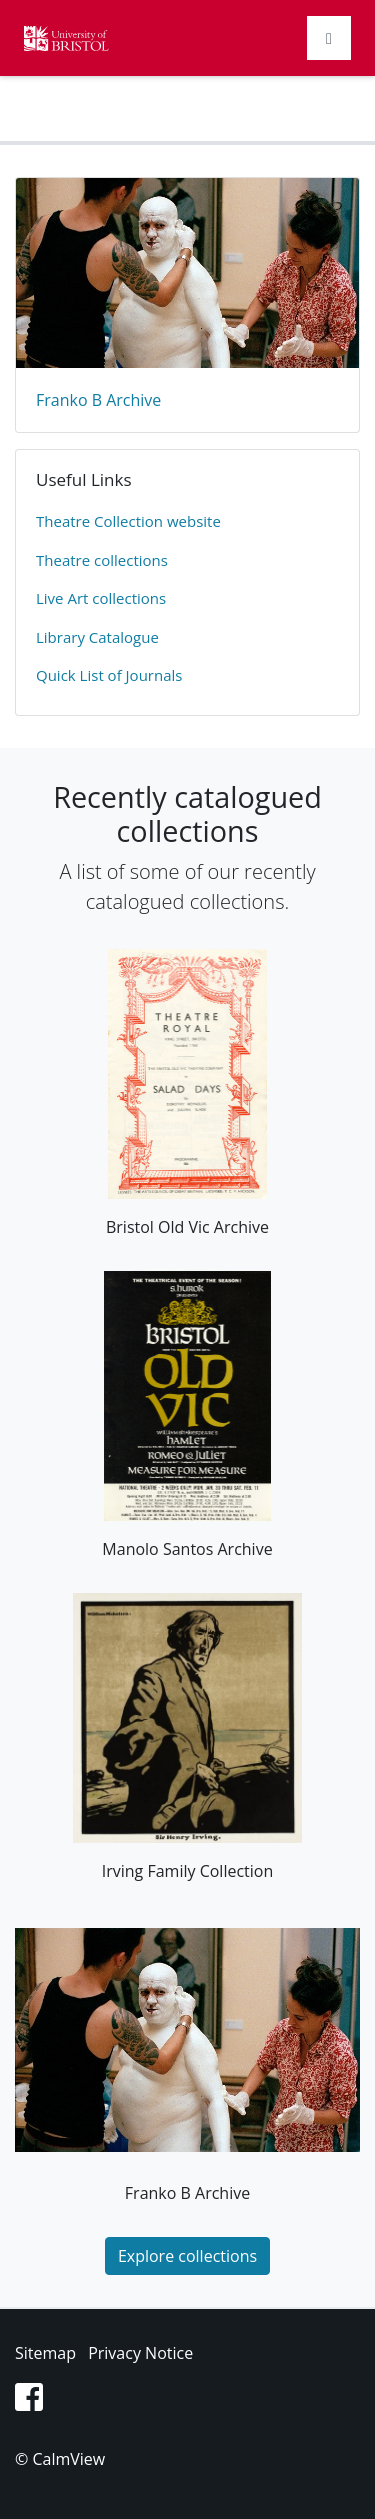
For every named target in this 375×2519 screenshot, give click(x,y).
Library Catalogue (97, 637)
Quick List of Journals (109, 675)
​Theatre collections (102, 560)
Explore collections (187, 2256)
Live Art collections (101, 598)
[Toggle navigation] (329, 38)
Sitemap (45, 2353)
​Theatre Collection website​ (128, 521)
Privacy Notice (140, 2353)
